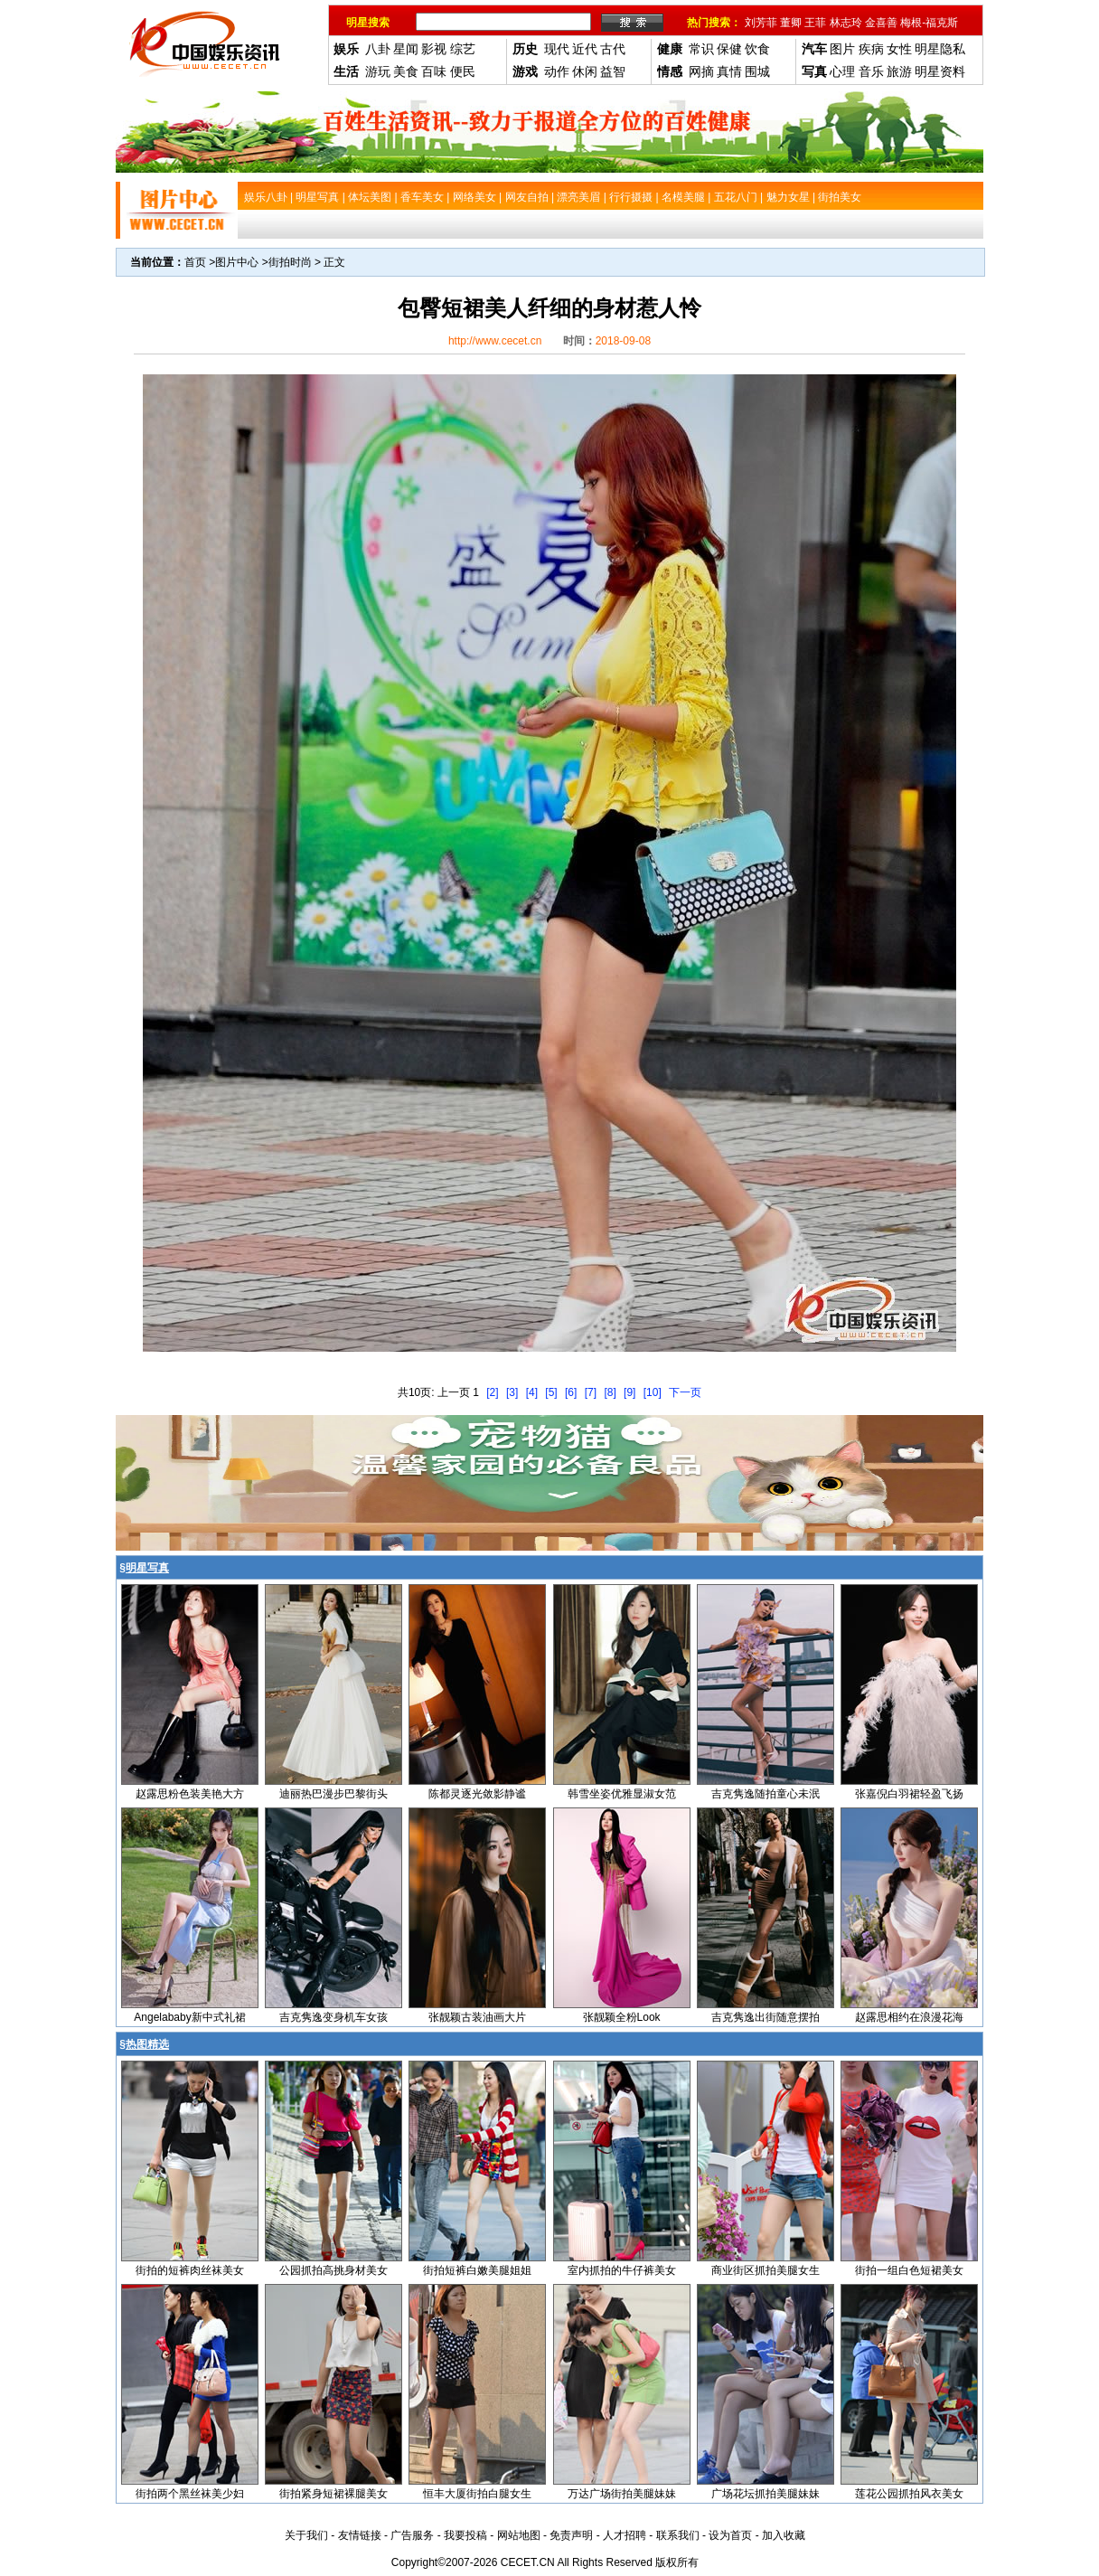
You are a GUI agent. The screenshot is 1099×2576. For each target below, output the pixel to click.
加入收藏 (783, 2535)
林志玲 (846, 22)
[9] (629, 1392)
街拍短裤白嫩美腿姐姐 (477, 2270)
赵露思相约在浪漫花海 (909, 2017)
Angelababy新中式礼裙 (189, 2017)
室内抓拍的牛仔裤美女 (622, 2270)
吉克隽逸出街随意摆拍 (765, 2017)
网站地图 (518, 2535)
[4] (532, 1392)
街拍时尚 (290, 262)
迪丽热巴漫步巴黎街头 (333, 1794)
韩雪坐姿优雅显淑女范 (622, 1794)
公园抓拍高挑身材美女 (333, 2270)
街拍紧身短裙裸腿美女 (333, 2493)
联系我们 (678, 2535)
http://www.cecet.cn (494, 341)
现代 (556, 49)
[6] (571, 1392)
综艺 (462, 49)
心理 (842, 71)
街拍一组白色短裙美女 (909, 2270)
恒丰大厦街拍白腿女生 (477, 2493)
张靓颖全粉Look (622, 2017)
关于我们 (306, 2535)
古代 (612, 49)
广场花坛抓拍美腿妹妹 (765, 2493)
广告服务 (412, 2535)
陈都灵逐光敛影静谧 (477, 1794)
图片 (842, 49)
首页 (195, 262)
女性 (899, 49)
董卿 (791, 22)
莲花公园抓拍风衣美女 (909, 2493)
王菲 (815, 22)
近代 (584, 49)
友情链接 (359, 2535)
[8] (609, 1392)
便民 (462, 71)
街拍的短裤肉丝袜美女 (190, 2270)
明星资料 (940, 71)
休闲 (584, 71)
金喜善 (881, 22)
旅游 (899, 71)
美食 (405, 71)
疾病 (871, 49)
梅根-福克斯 (929, 22)
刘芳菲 (761, 22)
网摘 (701, 71)
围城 (757, 71)
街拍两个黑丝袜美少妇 (190, 2493)
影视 (433, 49)
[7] (590, 1392)
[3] (512, 1392)
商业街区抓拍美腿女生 (765, 2270)
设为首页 (730, 2535)
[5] (551, 1392)
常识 (701, 49)
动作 (556, 71)
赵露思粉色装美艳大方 (190, 1794)
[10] (652, 1392)
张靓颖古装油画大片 (477, 2017)
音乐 (871, 71)
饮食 (757, 49)
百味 (433, 71)
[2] (492, 1392)
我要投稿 (465, 2535)
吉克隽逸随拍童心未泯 (765, 1794)
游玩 (377, 71)
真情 (729, 71)
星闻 (405, 49)
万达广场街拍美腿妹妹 (622, 2493)
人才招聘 (624, 2535)
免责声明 (571, 2535)
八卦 (377, 49)
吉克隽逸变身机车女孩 (333, 2017)
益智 (612, 71)
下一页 (685, 1392)
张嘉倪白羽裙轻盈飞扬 (909, 1794)
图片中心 (236, 262)
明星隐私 (940, 49)
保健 (729, 49)
